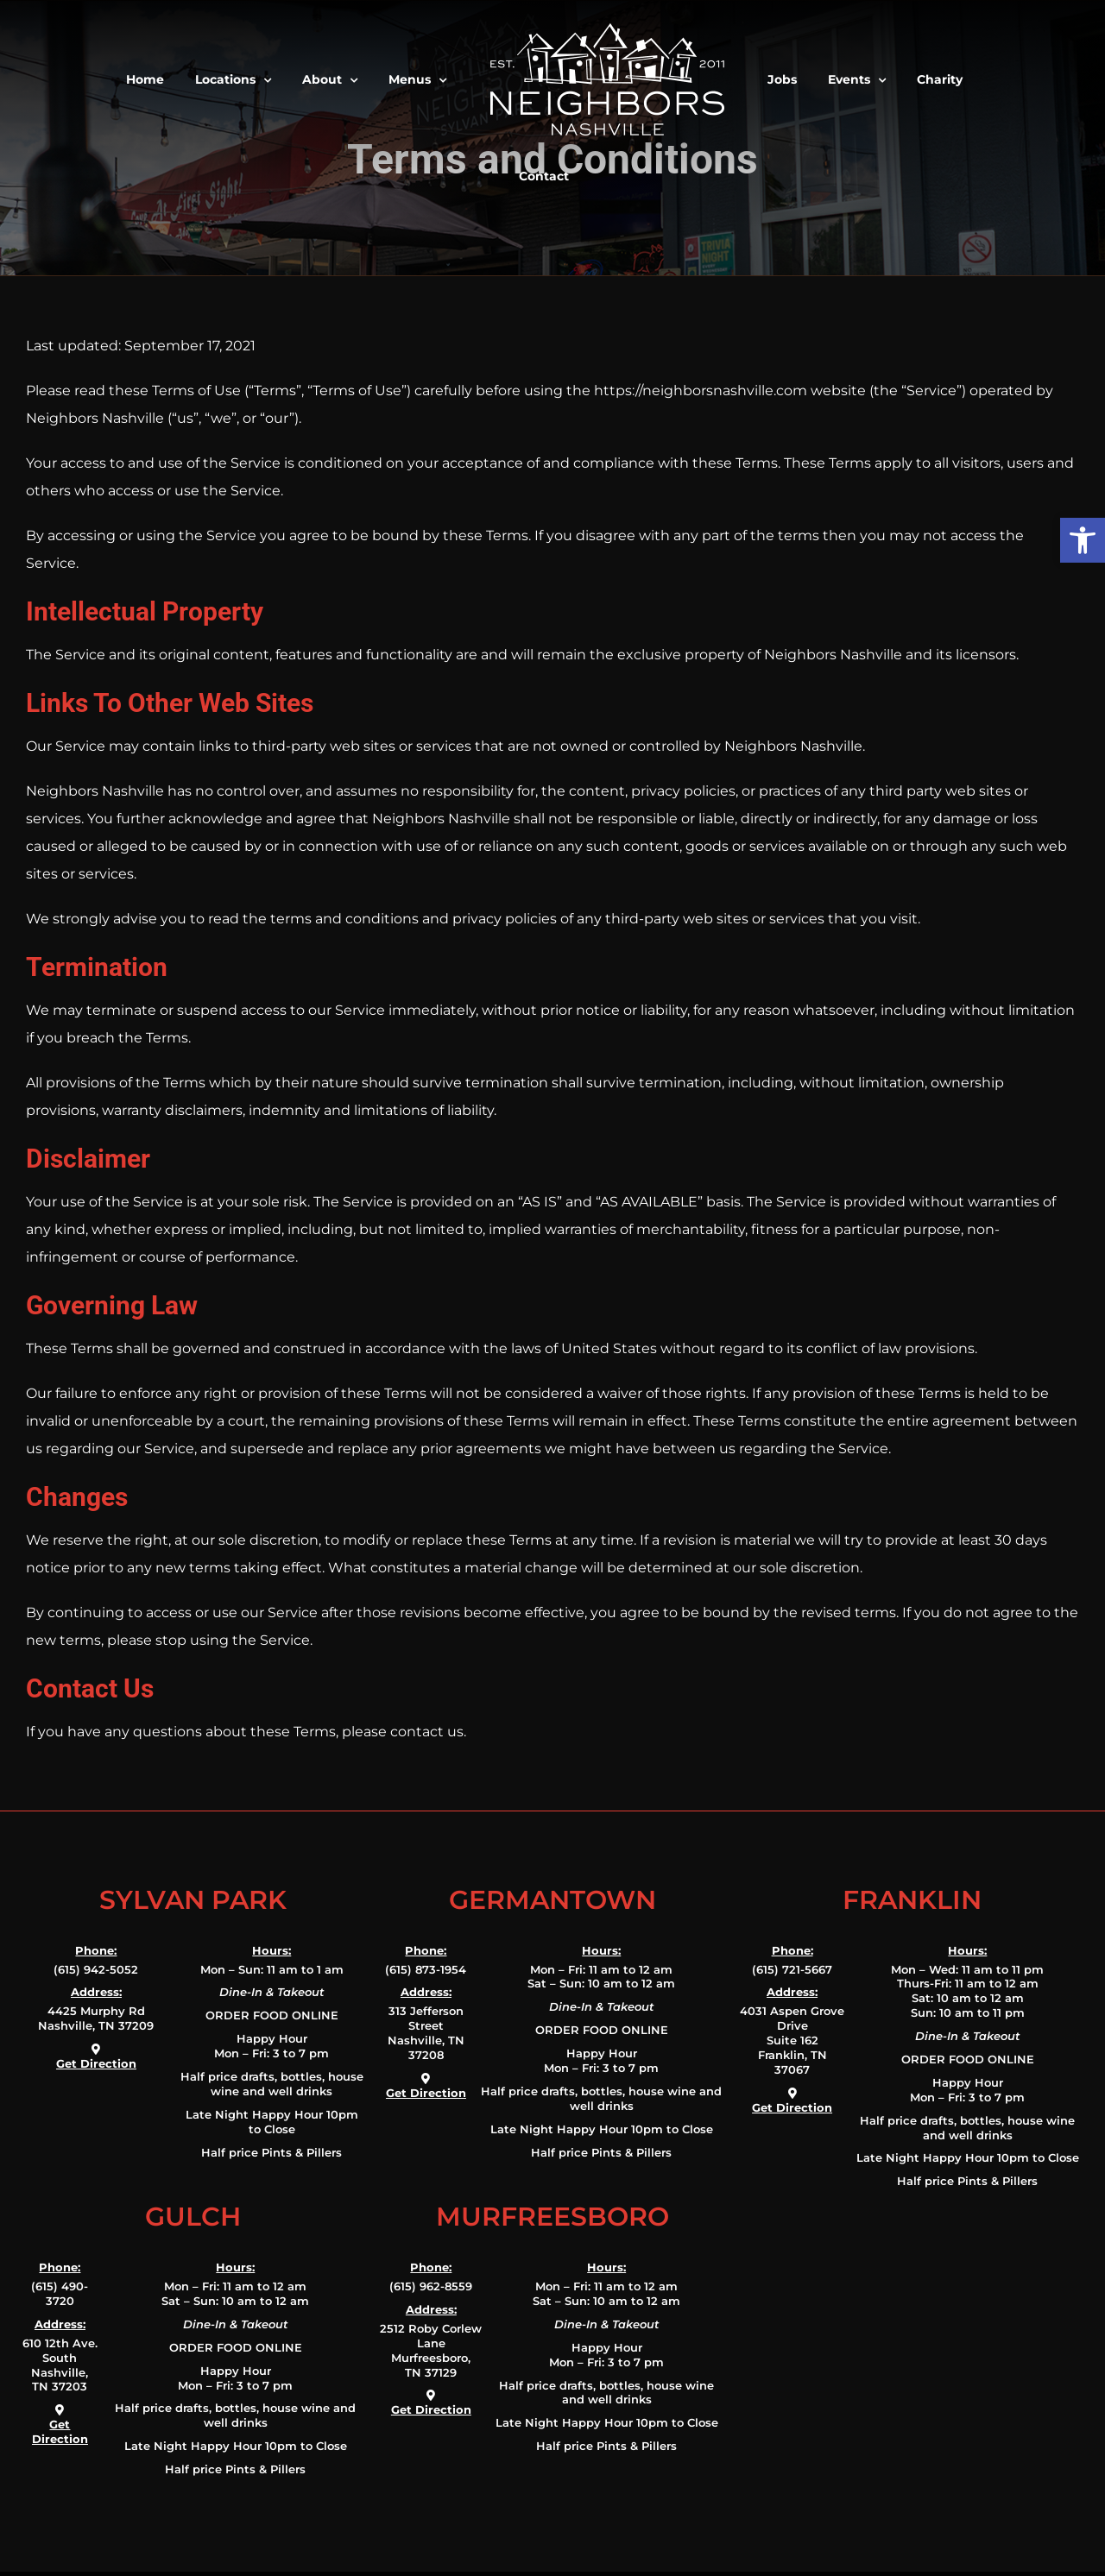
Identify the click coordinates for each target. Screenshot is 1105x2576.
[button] (1082, 540)
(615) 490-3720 (59, 2293)
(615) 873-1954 (425, 1969)
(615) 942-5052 (96, 1969)
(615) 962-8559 (430, 2286)
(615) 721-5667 (792, 1969)
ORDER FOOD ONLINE (271, 2015)
